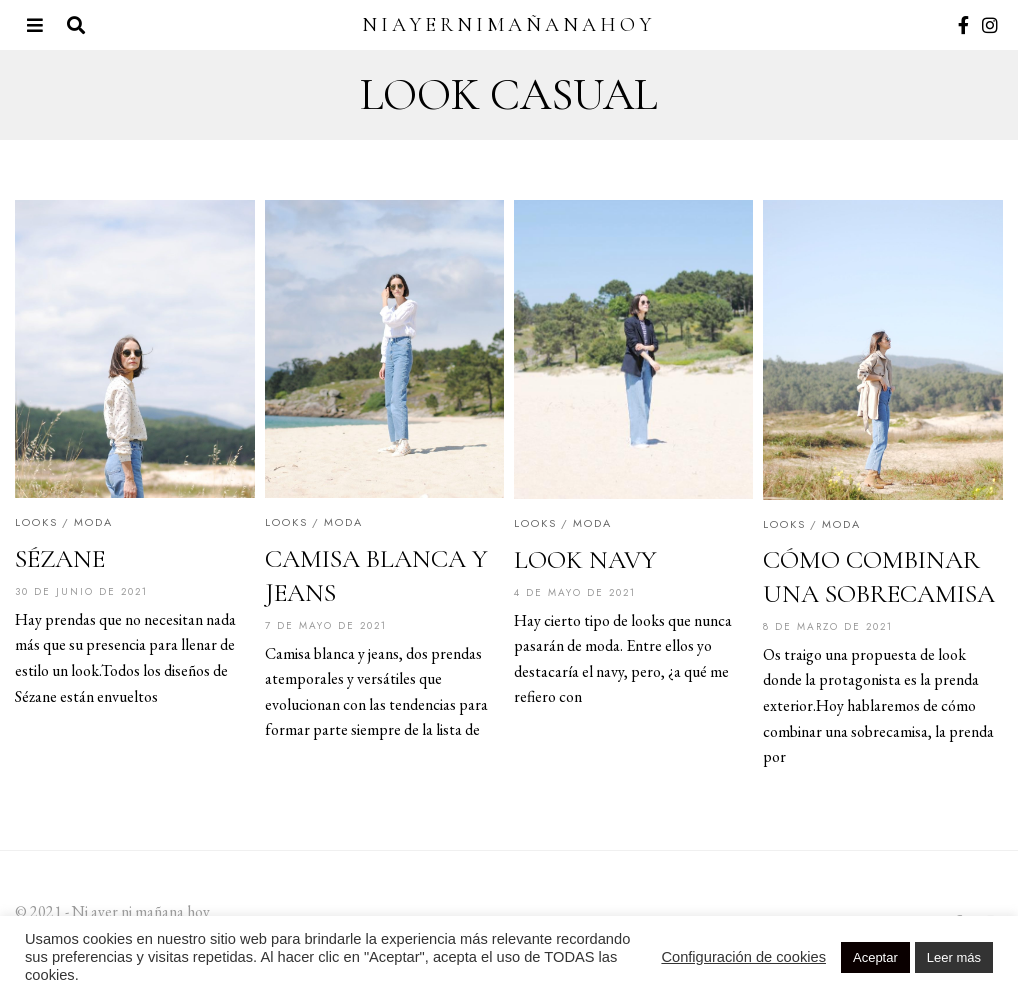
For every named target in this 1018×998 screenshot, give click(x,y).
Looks (36, 522)
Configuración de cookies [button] (743, 957)
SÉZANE (60, 558)
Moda (93, 522)
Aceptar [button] (875, 957)
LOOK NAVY (585, 559)
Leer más (954, 957)
